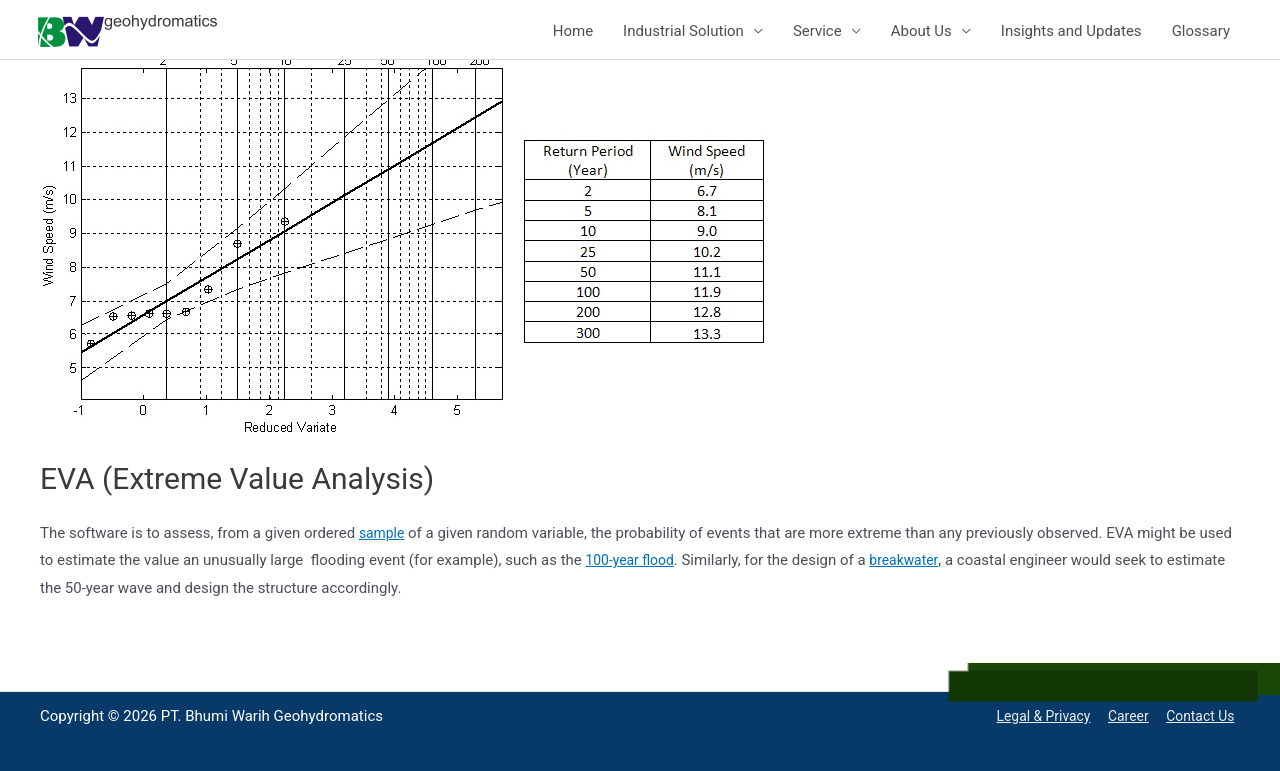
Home (573, 31)
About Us (921, 31)
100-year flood (632, 560)
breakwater (914, 560)
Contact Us (1203, 716)
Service (817, 31)
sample (383, 533)
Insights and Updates (1071, 31)
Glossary (1201, 31)
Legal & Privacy (1035, 716)
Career (1126, 716)
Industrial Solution (683, 31)
